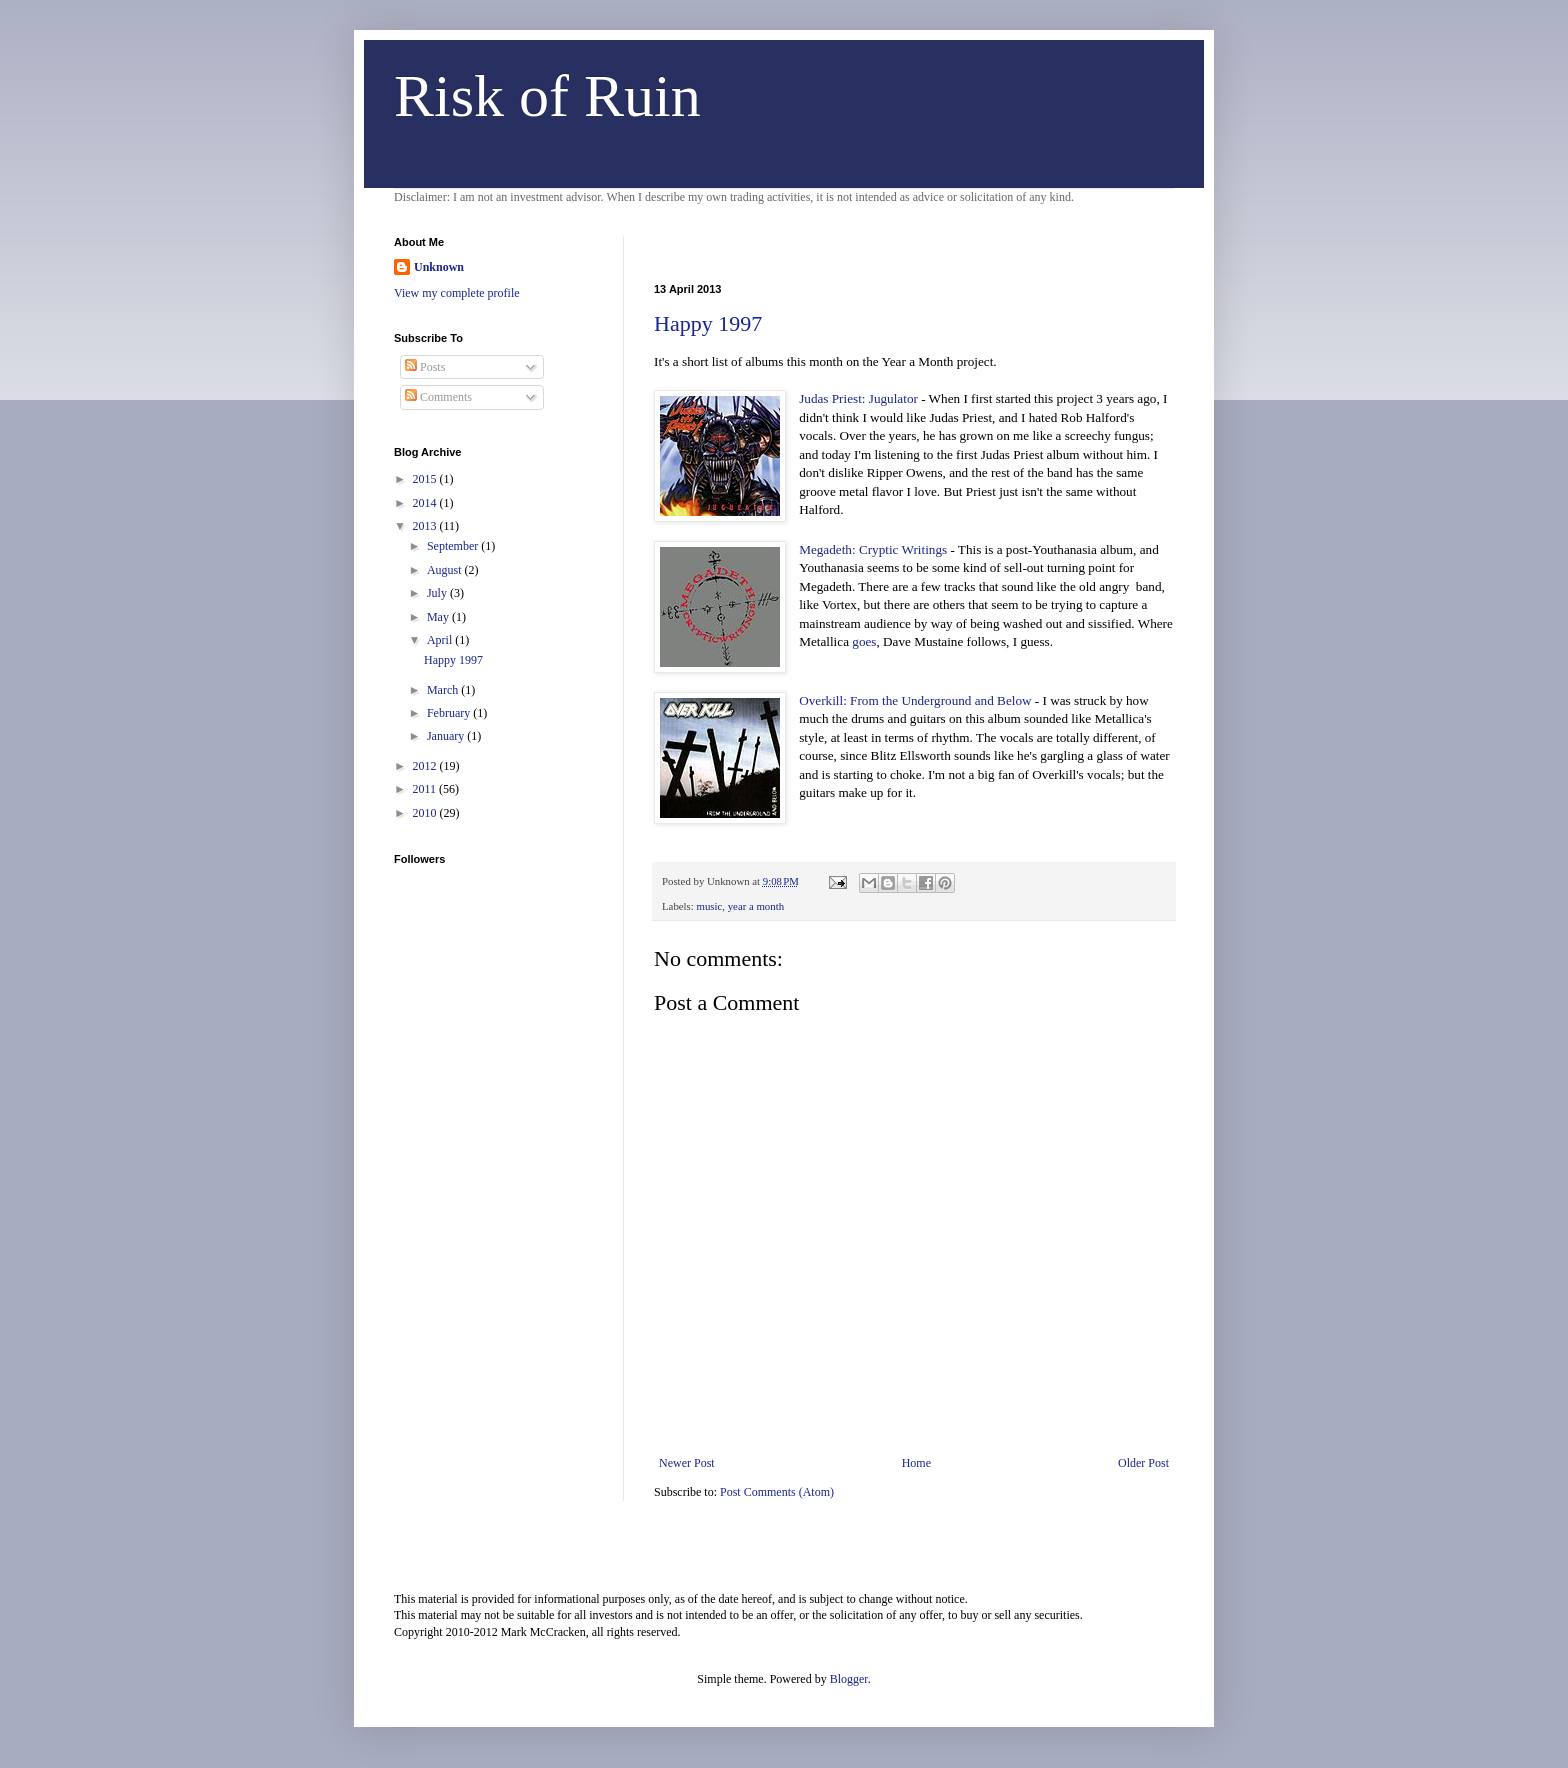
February (450, 713)
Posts (425, 367)
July (438, 593)
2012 (426, 766)
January (447, 736)
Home (916, 1463)
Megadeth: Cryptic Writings (873, 549)
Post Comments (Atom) (777, 1492)
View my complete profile (457, 293)
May (439, 617)
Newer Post (687, 1463)
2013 (426, 526)
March (444, 690)
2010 (426, 813)
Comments (438, 397)
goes (864, 641)
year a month (756, 906)
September (454, 546)
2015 (426, 479)
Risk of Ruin (547, 96)
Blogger (849, 1679)
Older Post (1143, 1463)
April (441, 640)
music (709, 906)
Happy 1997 (708, 323)
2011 (426, 789)
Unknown (439, 267)
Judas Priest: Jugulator (858, 398)
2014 (426, 503)
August (446, 570)
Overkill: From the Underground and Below (915, 700)
